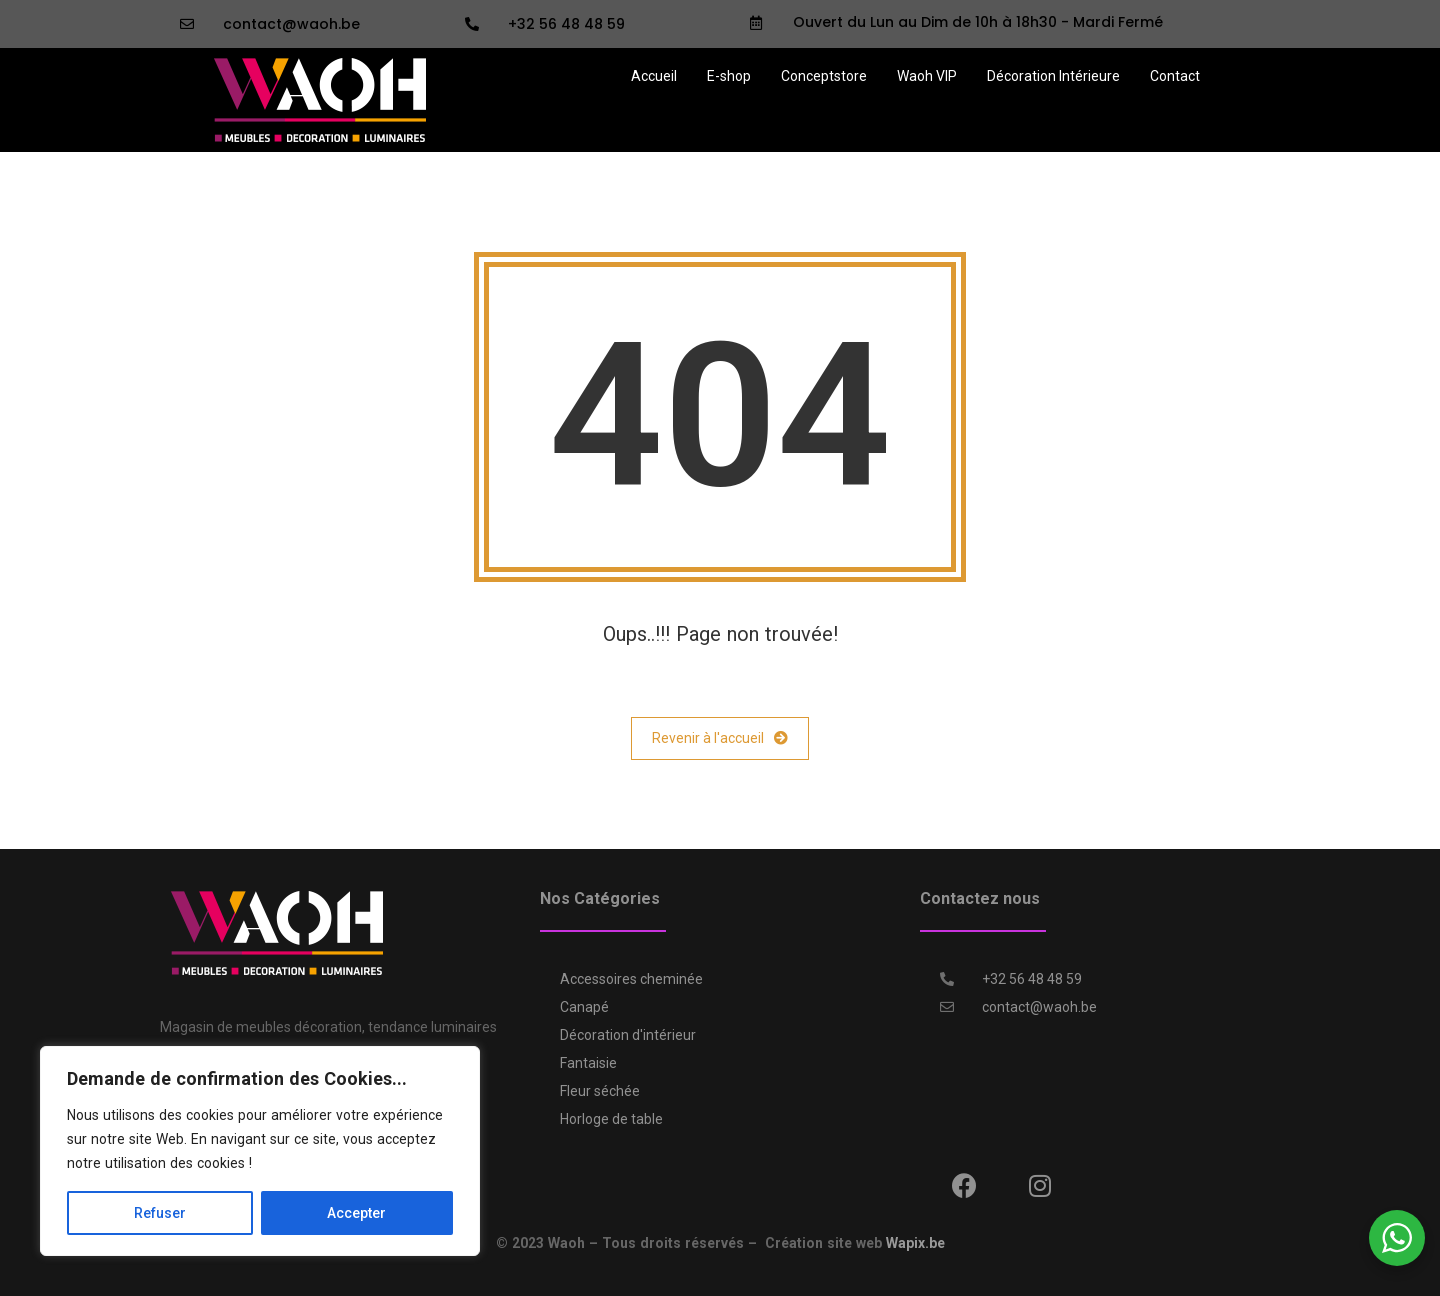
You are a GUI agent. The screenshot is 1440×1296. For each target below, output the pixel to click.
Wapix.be (915, 1243)
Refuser (160, 1213)
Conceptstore (824, 76)
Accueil (654, 76)
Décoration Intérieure (1053, 76)
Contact (1175, 76)
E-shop (729, 76)
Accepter (356, 1213)
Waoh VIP (927, 76)
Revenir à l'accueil (720, 738)
